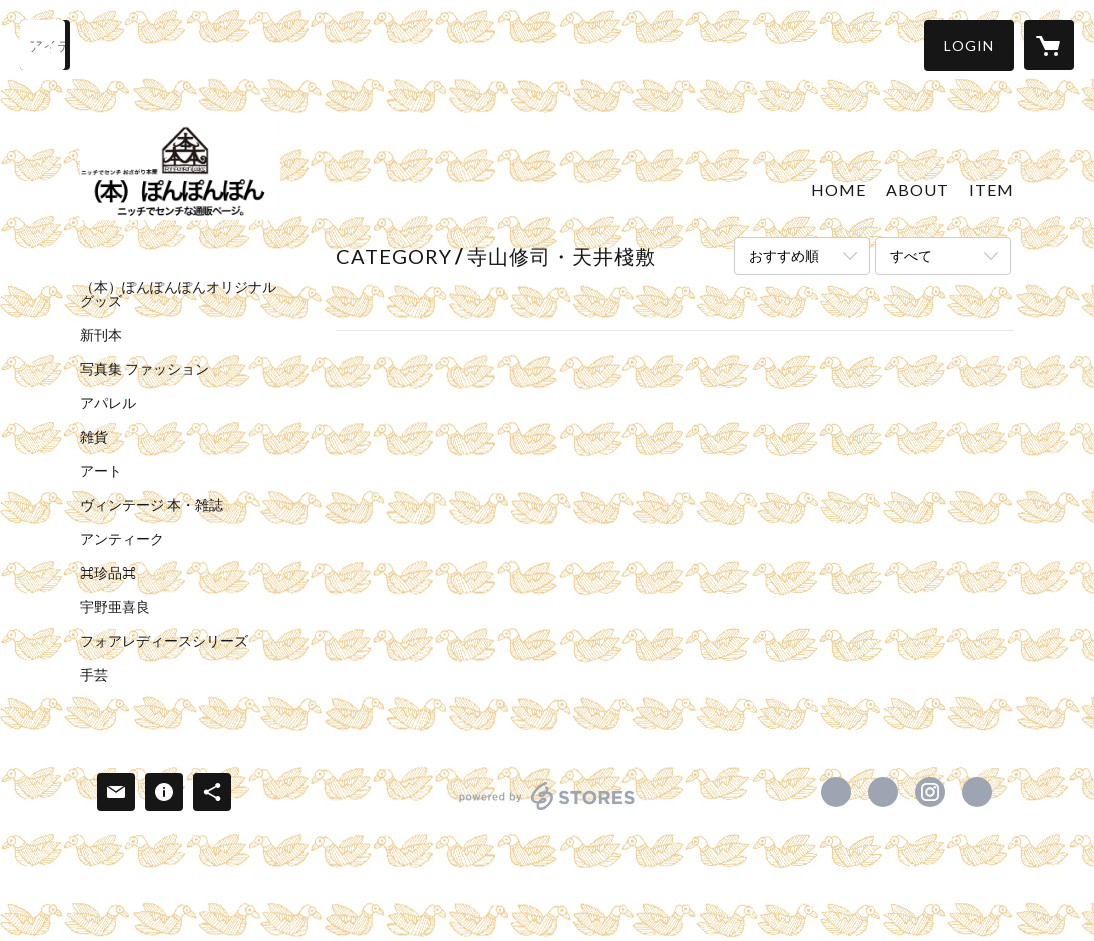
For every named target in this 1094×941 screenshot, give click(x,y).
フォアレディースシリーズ (164, 641)
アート (101, 471)
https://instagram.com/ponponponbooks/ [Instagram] (930, 792)
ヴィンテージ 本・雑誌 (151, 505)
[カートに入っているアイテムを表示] (1049, 45)
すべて (911, 255)
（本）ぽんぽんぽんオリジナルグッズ (178, 294)
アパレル (108, 403)
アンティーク (122, 539)
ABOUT (917, 189)
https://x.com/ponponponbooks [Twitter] (883, 792)
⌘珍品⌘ (108, 573)
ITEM (991, 189)
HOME (838, 189)
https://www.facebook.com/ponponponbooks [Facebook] (836, 792)
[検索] (45, 45)
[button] (969, 45)
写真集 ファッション (144, 369)
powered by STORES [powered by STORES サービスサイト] (547, 809)
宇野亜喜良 (115, 607)
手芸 (94, 675)
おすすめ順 (784, 255)
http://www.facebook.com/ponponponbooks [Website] (977, 792)
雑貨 (94, 437)
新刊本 (101, 335)
